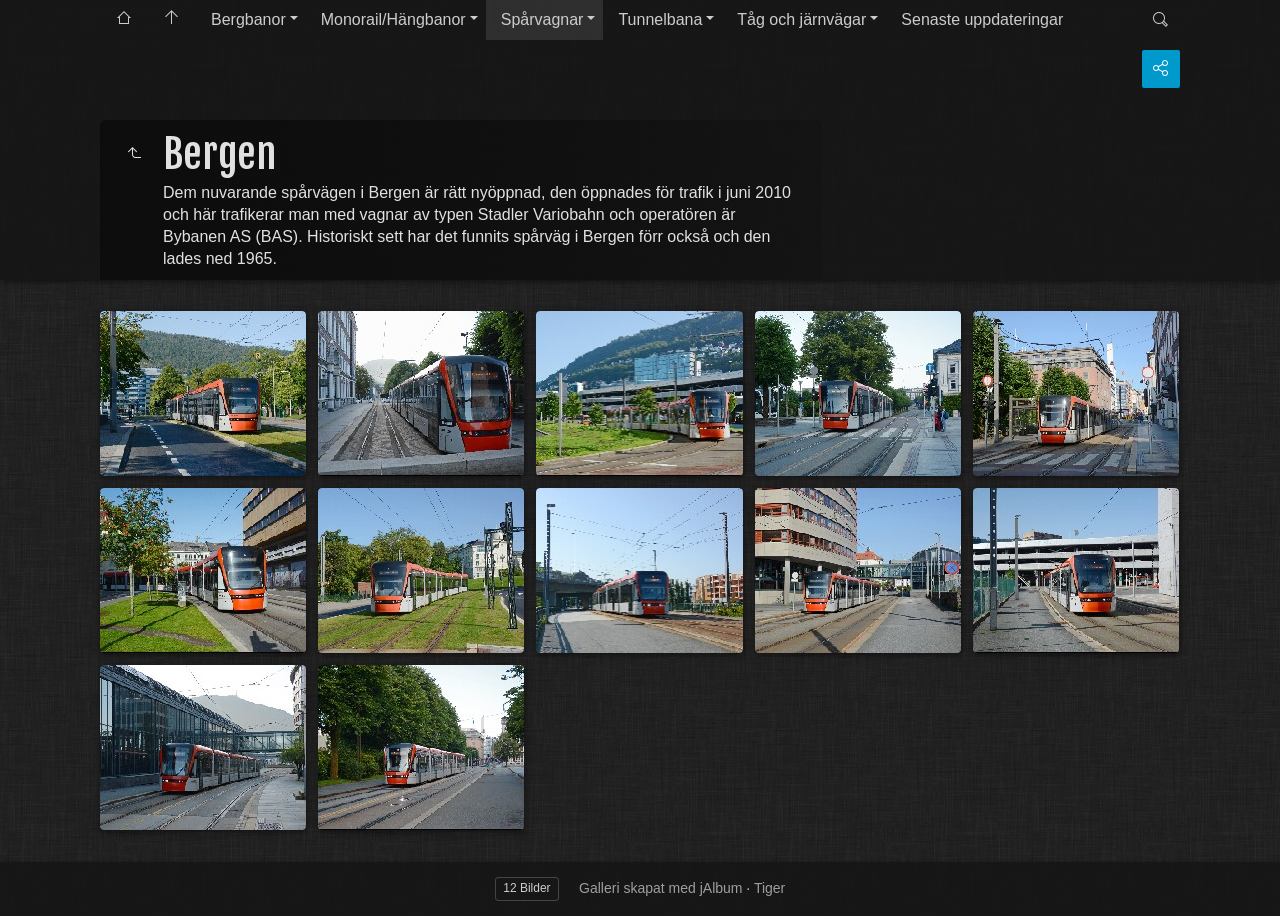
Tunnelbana (660, 19)
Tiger (769, 888)
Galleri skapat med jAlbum (660, 888)
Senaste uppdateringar (982, 19)
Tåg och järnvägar (801, 19)
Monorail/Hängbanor (393, 19)
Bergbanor (248, 19)
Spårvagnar (542, 19)
